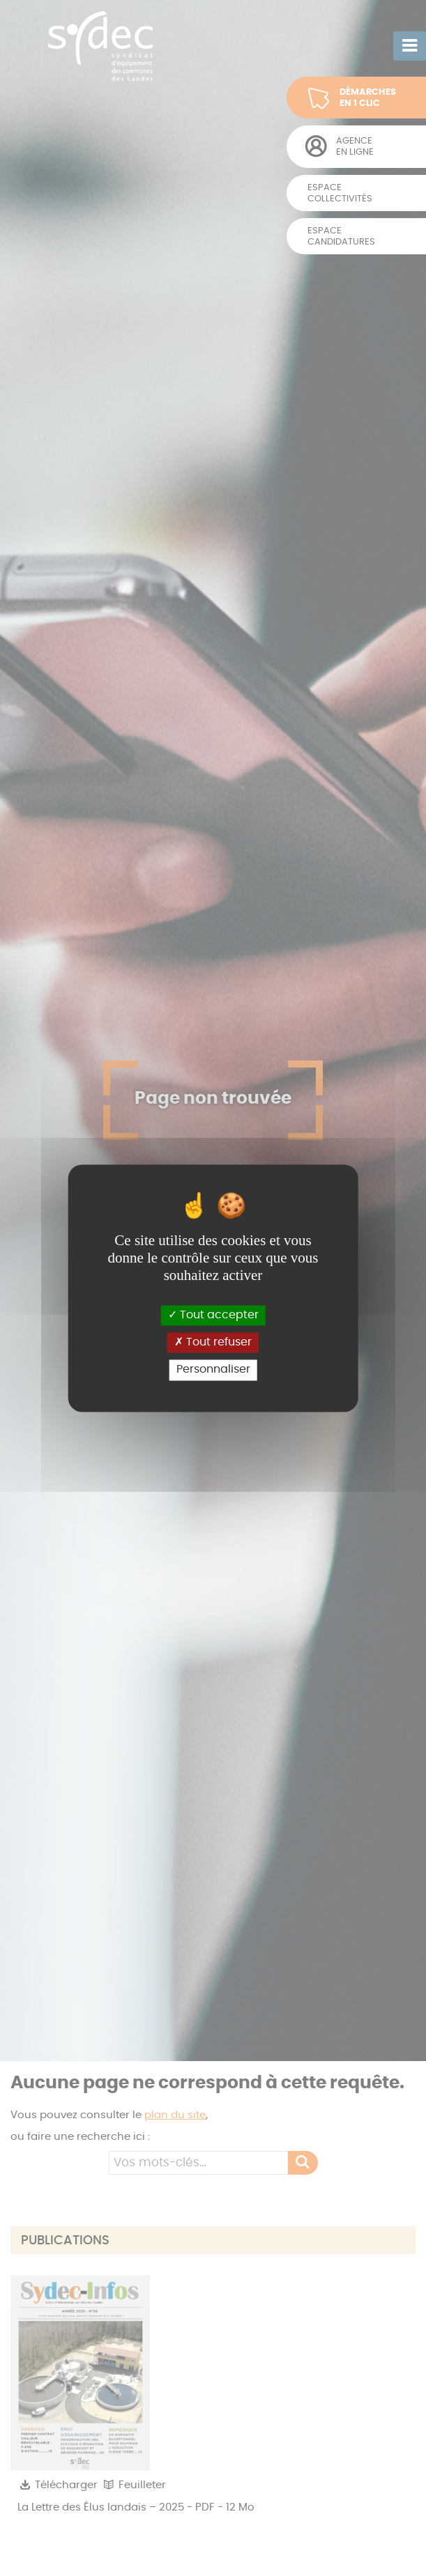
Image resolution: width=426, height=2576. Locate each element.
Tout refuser (213, 1342)
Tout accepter (213, 1314)
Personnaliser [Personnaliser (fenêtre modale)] (213, 1369)
